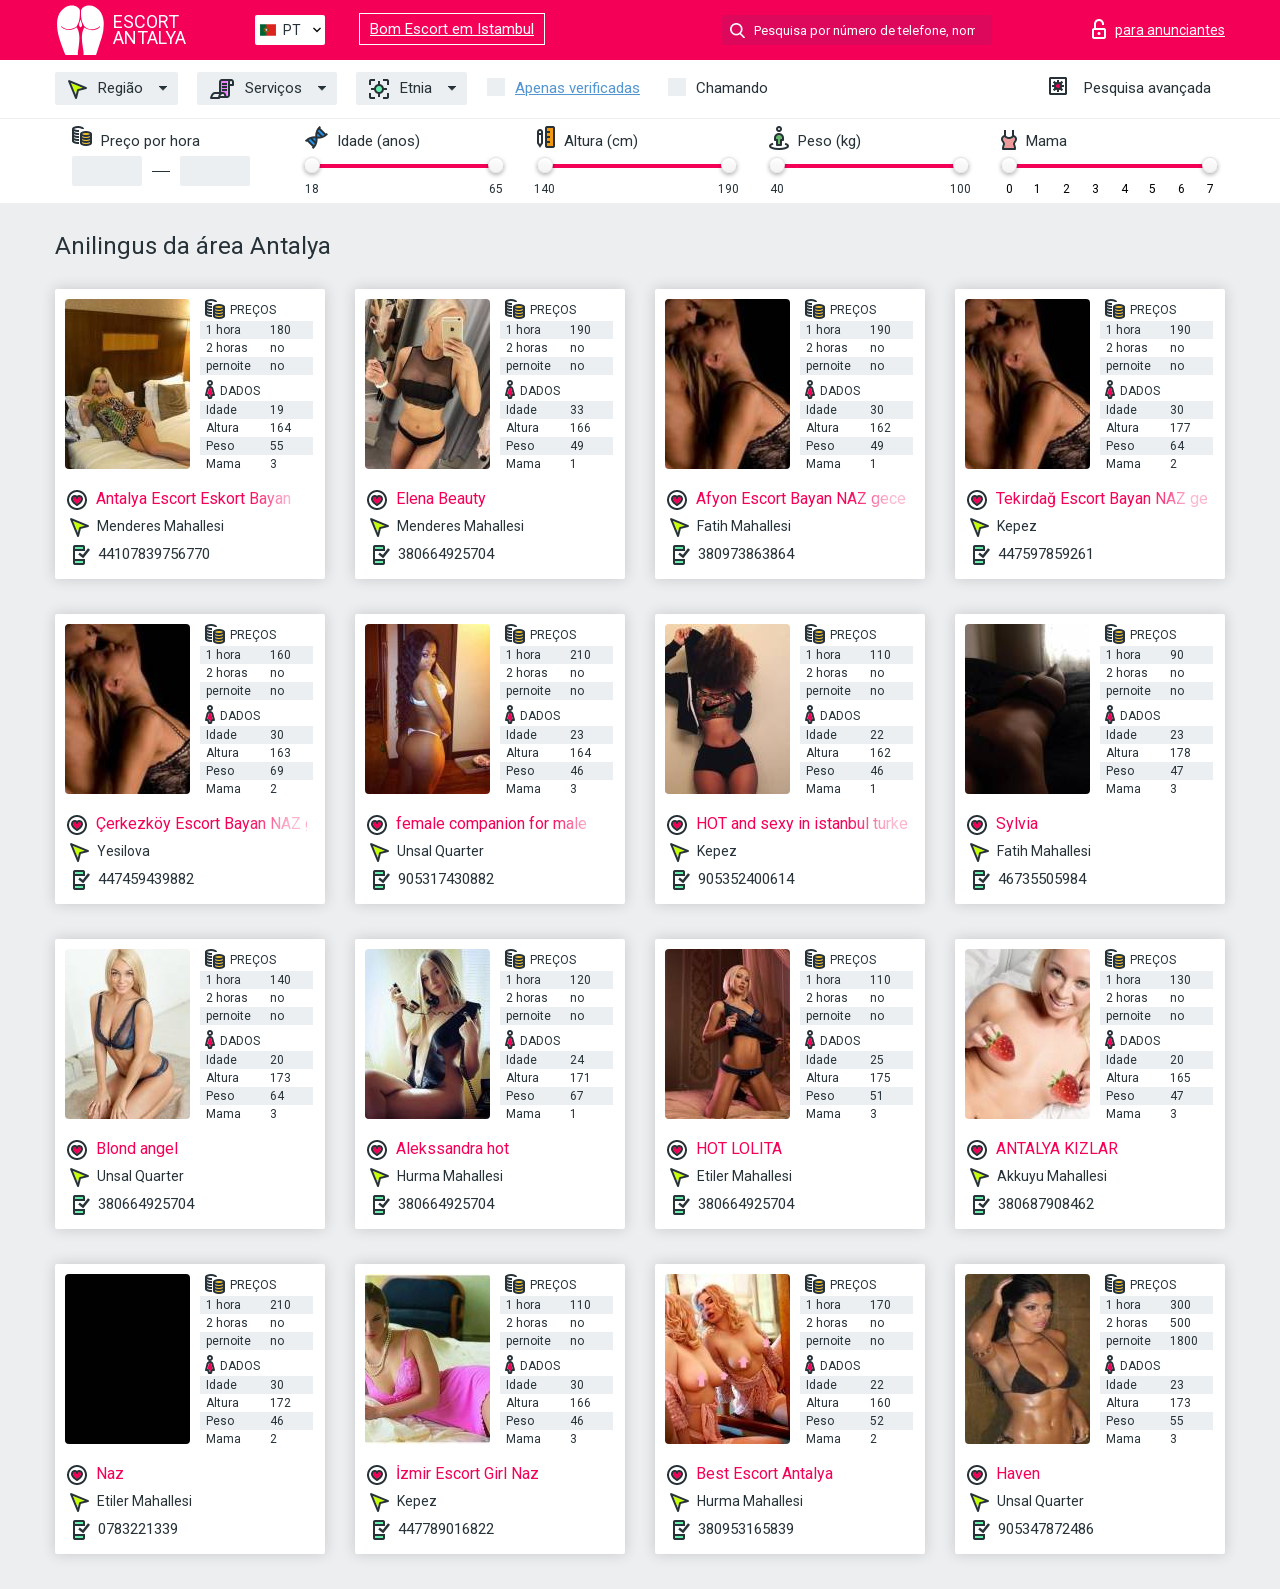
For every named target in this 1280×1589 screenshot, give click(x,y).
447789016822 (446, 1529)
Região (105, 89)
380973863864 (746, 554)
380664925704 (446, 554)
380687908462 (1046, 1204)
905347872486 (1046, 1529)
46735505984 (1042, 879)
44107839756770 (154, 554)
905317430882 (446, 879)
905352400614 (746, 879)
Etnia (400, 89)
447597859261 (1046, 554)
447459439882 (146, 879)
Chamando (732, 88)
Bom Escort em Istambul (452, 29)
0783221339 (138, 1529)
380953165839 (746, 1529)
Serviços (256, 89)
